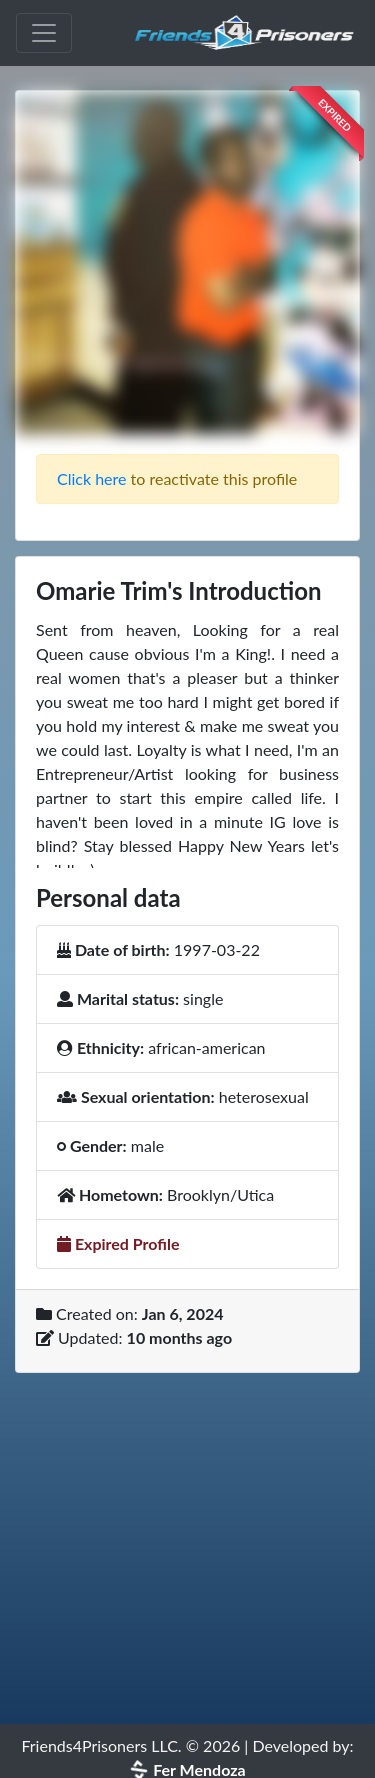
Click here (92, 478)
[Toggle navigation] (44, 33)
